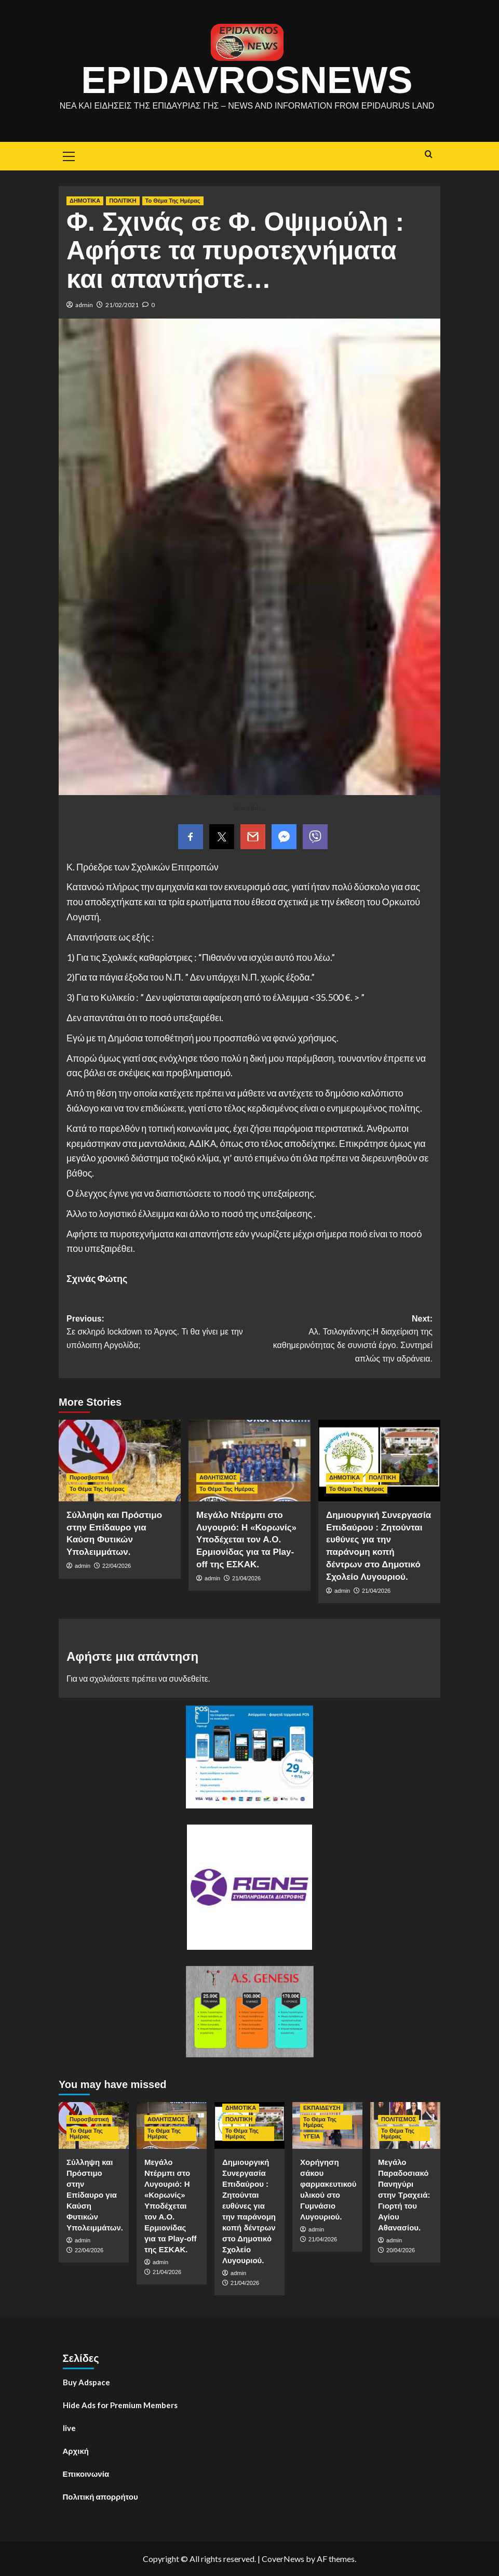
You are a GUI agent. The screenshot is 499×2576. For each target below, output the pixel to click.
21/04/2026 (246, 1578)
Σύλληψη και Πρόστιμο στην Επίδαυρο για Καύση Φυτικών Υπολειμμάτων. (94, 2195)
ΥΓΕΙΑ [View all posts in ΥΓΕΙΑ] (311, 2136)
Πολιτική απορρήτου (100, 2496)
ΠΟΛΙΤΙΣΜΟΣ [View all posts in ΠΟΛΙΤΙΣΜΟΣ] (398, 2119)
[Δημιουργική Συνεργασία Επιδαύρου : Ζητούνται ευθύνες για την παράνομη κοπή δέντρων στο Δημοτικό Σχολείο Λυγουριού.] (379, 1460)
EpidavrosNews (246, 79)
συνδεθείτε (188, 1678)
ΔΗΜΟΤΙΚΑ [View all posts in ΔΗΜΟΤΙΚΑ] (85, 200)
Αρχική (76, 2450)
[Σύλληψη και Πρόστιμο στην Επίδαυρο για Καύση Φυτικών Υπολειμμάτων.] (120, 1460)
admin (84, 305)
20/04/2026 (400, 2250)
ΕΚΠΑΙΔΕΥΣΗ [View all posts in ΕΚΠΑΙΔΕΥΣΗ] (321, 2108)
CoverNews (283, 2559)
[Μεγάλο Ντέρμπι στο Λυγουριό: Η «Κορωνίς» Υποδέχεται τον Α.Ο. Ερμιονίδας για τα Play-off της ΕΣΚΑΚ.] (249, 1460)
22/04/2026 (116, 1566)
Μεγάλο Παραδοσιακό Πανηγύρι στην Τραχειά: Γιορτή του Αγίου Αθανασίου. (404, 2195)
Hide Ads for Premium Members (120, 2405)
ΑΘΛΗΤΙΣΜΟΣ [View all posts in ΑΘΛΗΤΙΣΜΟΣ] (218, 1477)
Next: (341, 1339)
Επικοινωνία (86, 2473)
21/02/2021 (122, 305)
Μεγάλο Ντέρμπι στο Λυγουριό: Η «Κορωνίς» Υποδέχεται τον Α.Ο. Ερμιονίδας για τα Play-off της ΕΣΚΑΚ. (246, 1539)
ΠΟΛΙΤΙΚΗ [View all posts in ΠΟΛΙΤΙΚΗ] (122, 200)
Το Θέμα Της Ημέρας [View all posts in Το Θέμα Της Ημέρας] (172, 200)
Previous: (158, 1333)
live (69, 2428)
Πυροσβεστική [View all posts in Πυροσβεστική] (89, 1477)
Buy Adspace (86, 2382)
